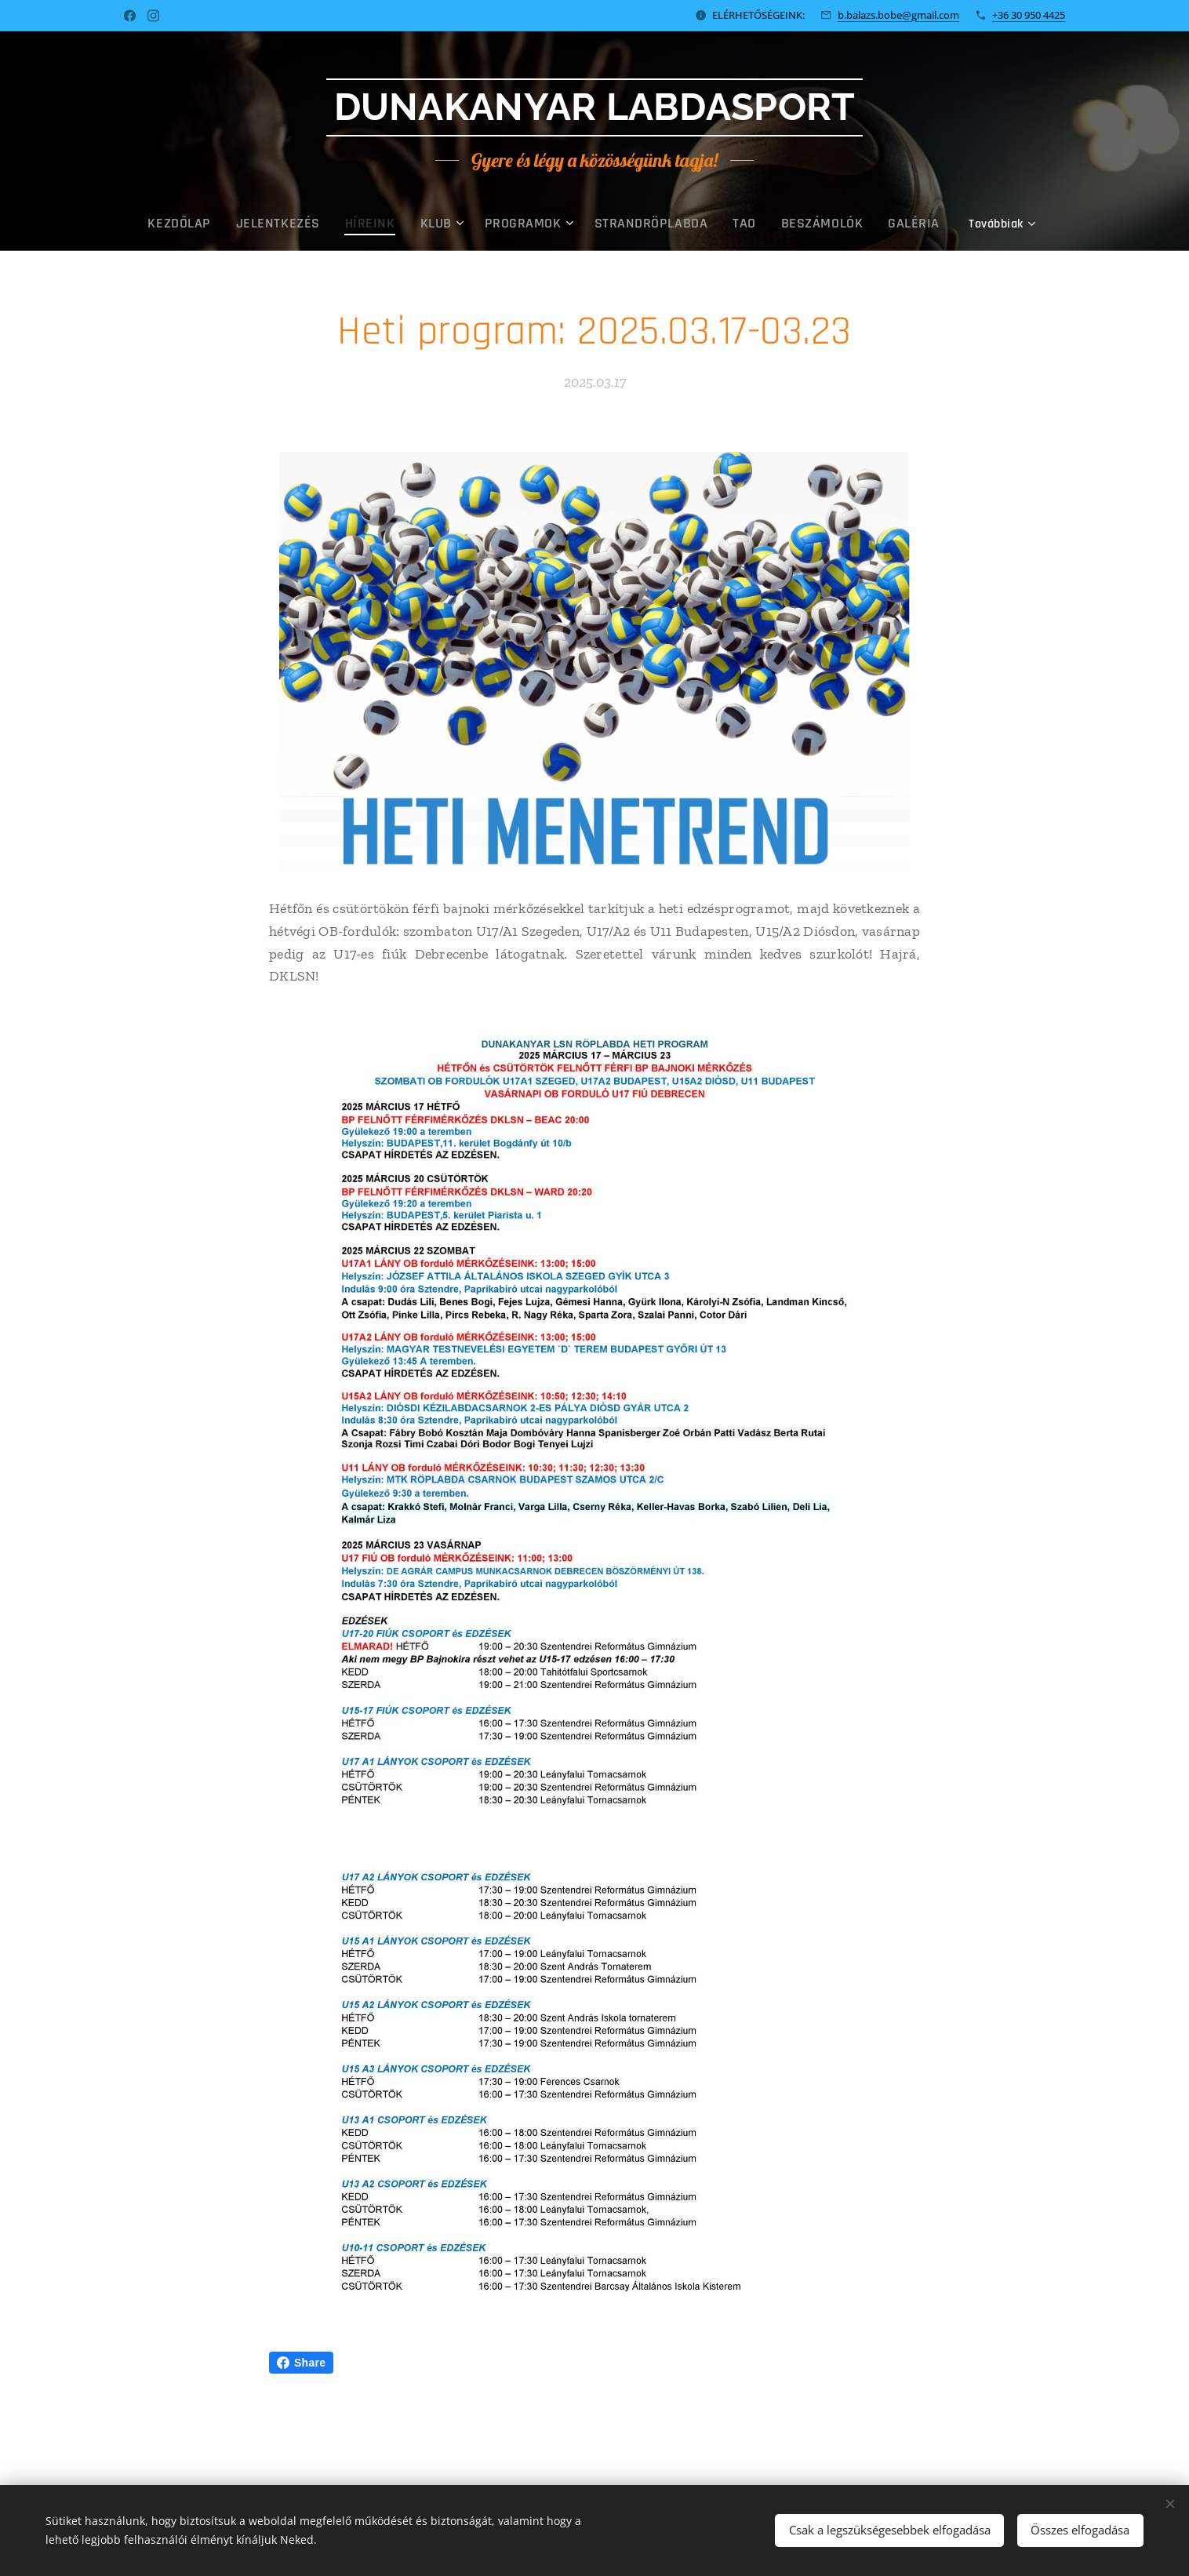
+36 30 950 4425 (1028, 15)
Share (301, 2362)
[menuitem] (222, 223)
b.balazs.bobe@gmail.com (898, 15)
